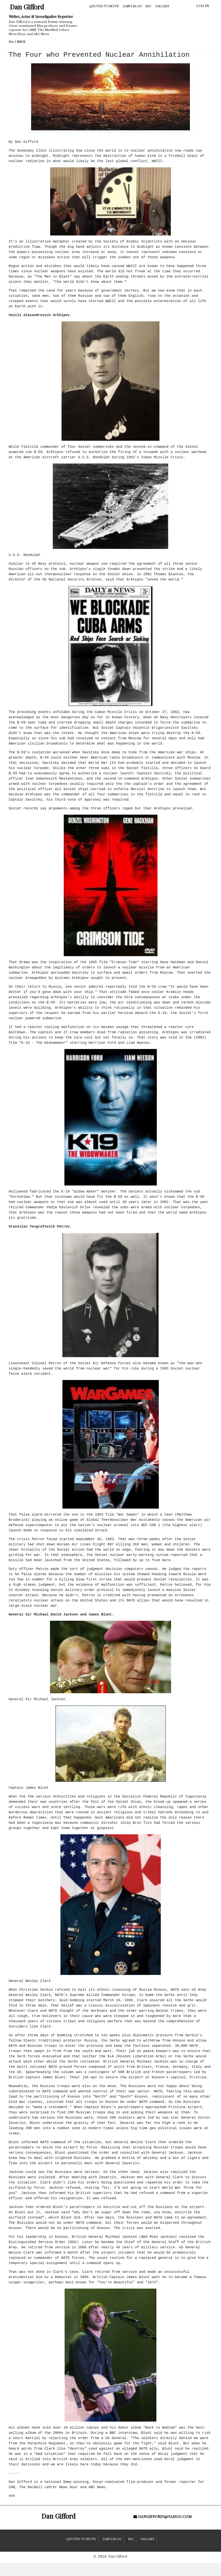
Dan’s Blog (132, 6)
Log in (202, 6)
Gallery (162, 6)
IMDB (21, 42)
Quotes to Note (104, 6)
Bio (11, 42)
